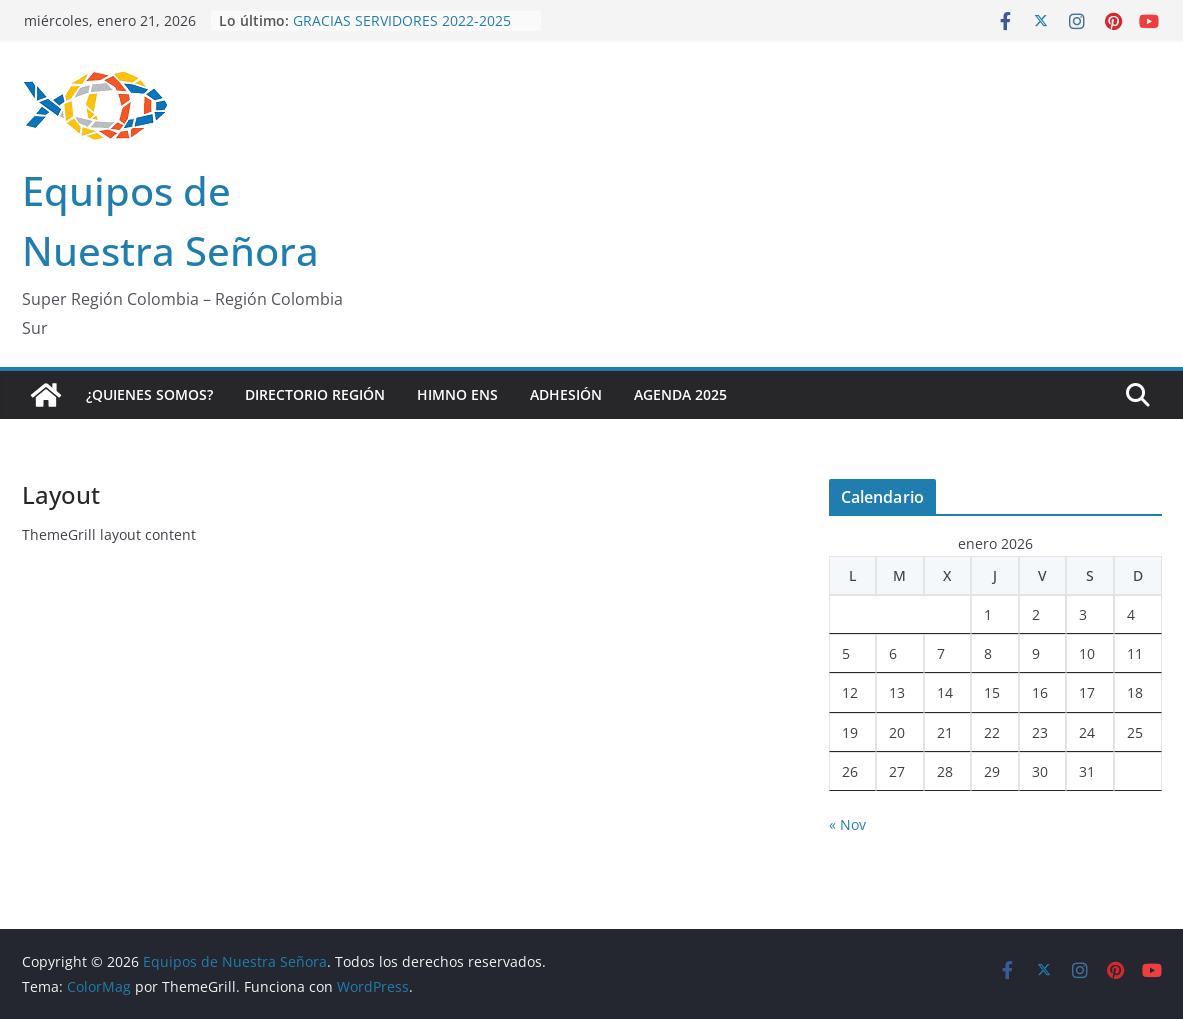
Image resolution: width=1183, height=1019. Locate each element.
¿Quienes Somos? (149, 394)
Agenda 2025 (680, 394)
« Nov (847, 824)
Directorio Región (315, 394)
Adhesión (566, 394)
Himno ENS (457, 394)
